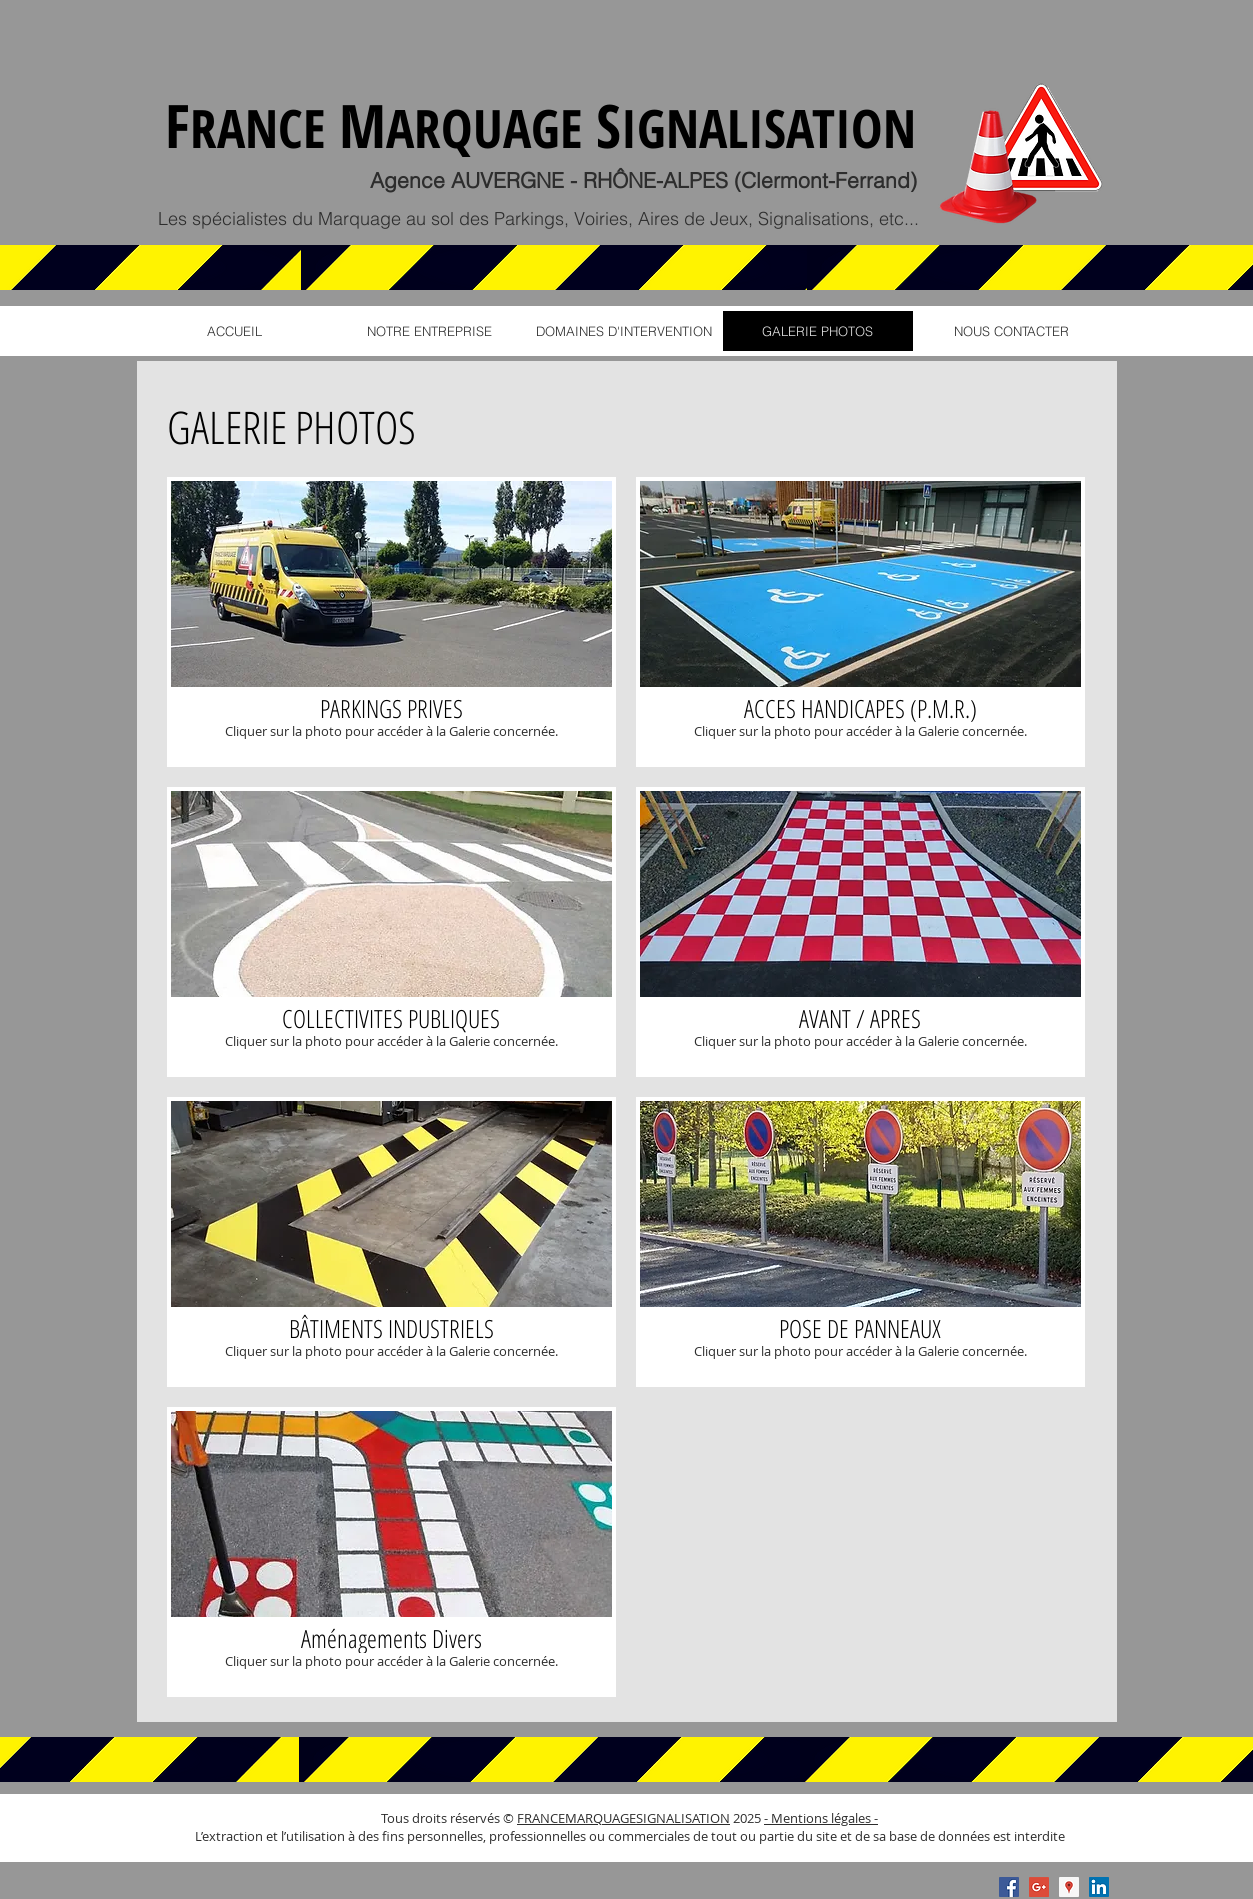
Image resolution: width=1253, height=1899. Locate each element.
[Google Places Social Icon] (1069, 1887)
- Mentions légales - (821, 1818)
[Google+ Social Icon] (1039, 1887)
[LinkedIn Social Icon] (1099, 1887)
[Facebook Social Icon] (1009, 1887)
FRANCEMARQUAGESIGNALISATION (623, 1818)
